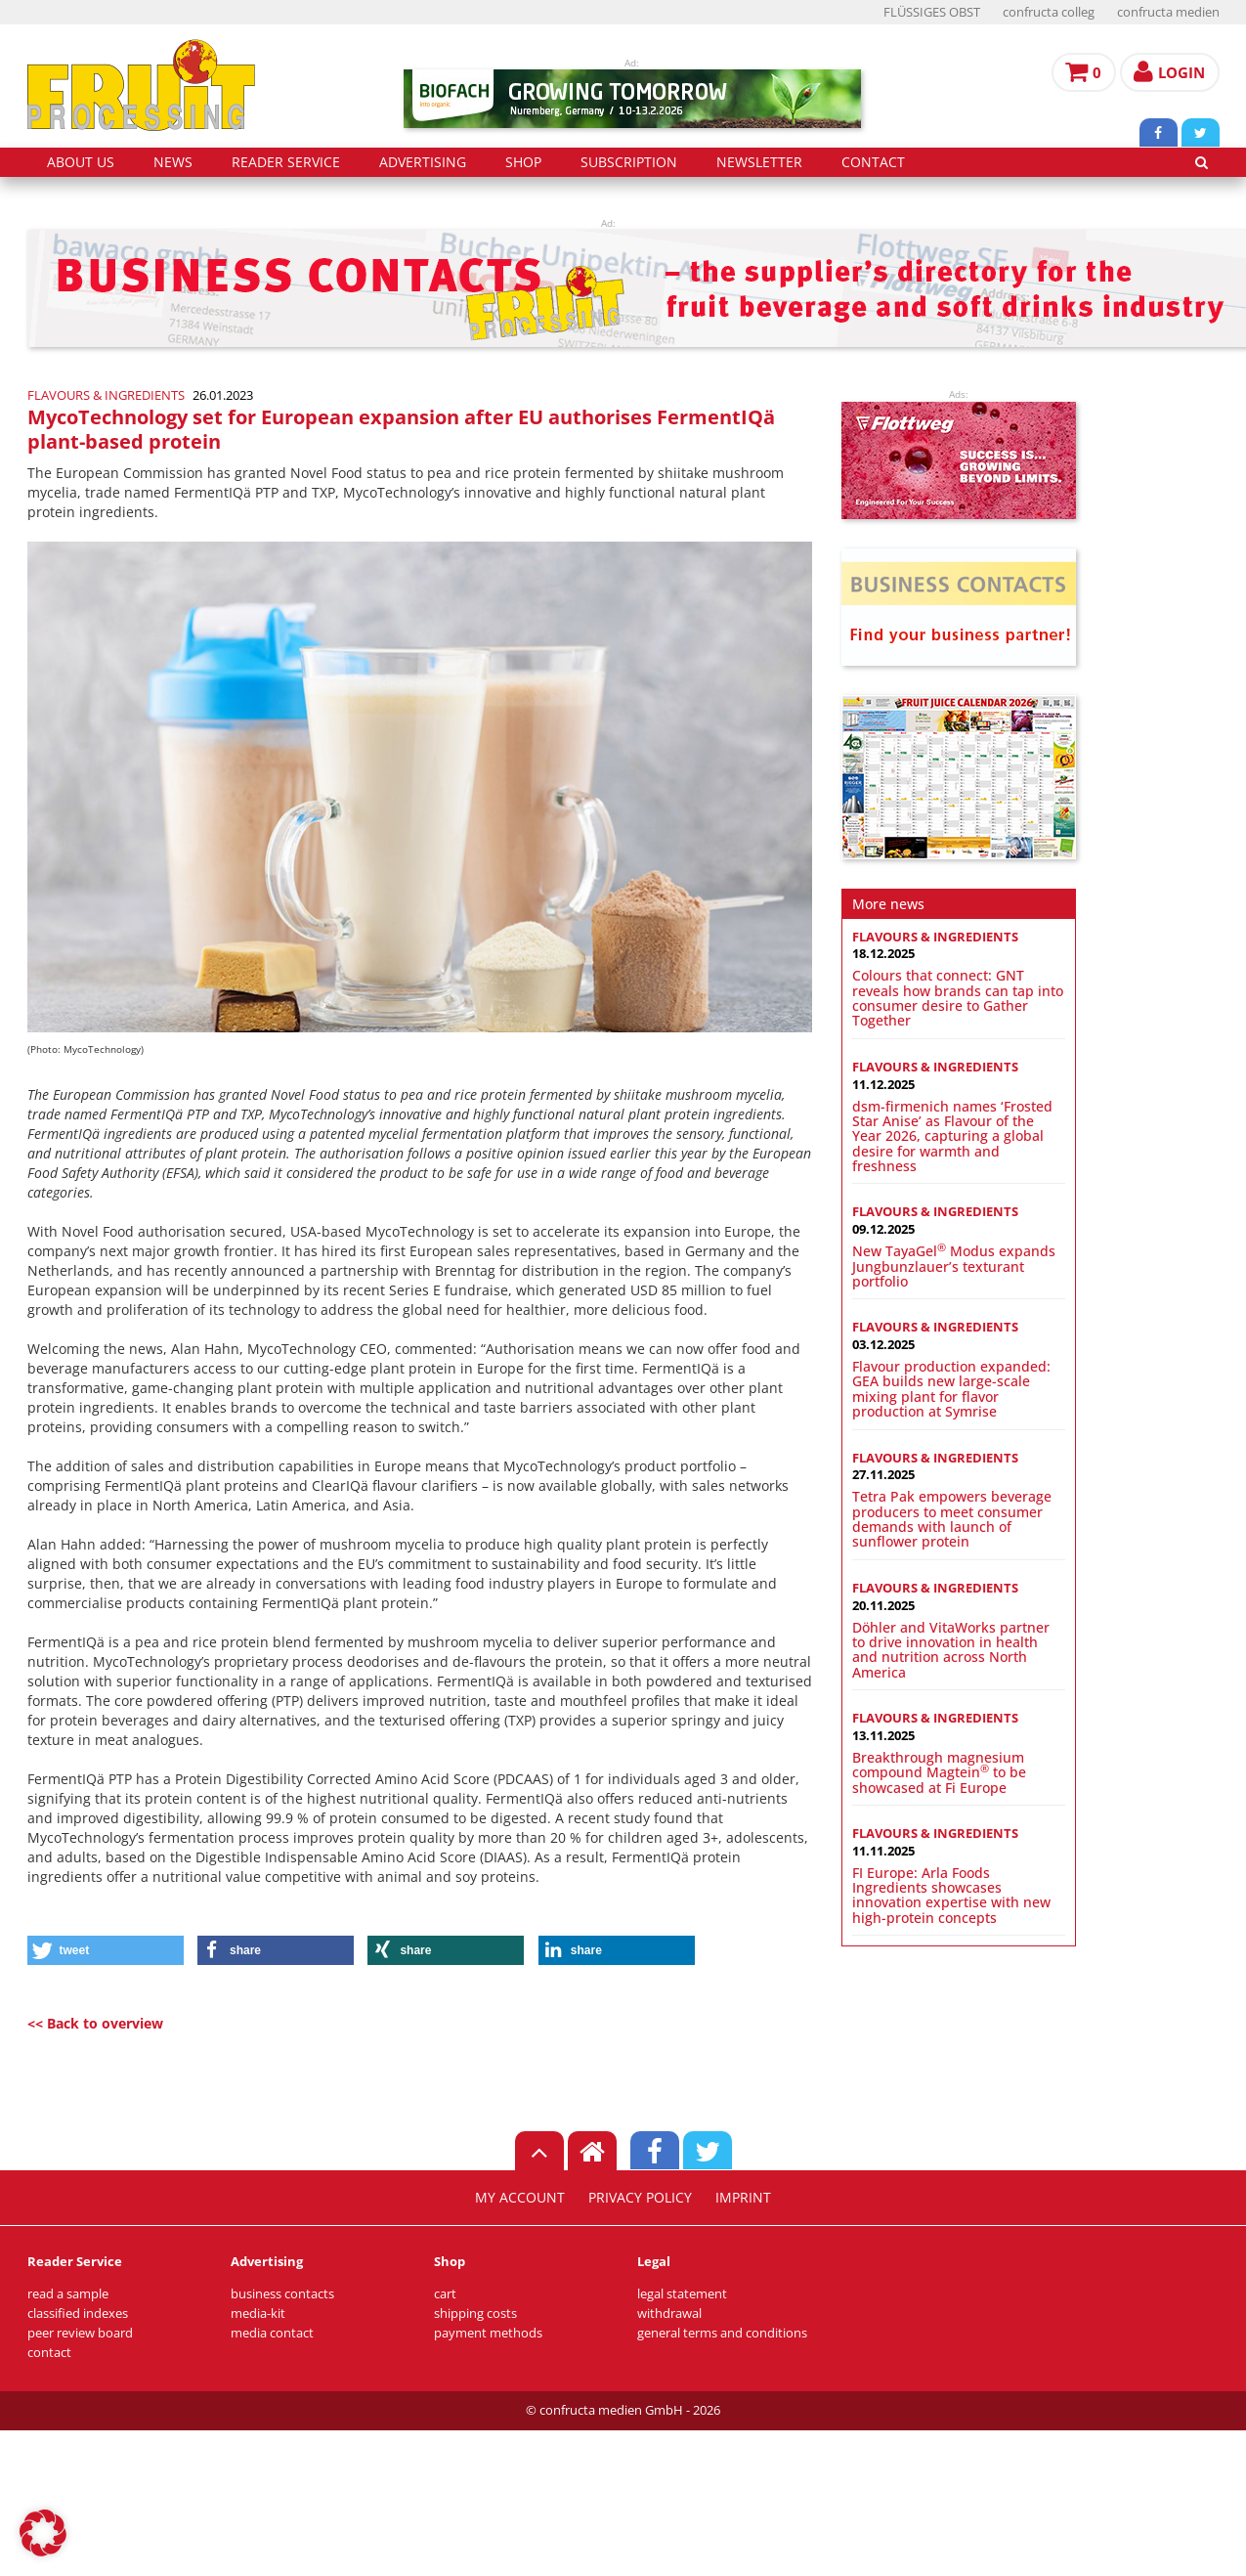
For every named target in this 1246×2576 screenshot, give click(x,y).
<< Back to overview (95, 2023)
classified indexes (77, 2313)
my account (520, 2197)
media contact (272, 2333)
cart (445, 2294)
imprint (743, 2197)
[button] (105, 1950)
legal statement (682, 2294)
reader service (286, 162)
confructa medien (1168, 12)
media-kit (258, 2313)
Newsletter (759, 162)
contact (873, 162)
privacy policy (640, 2197)
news (173, 162)
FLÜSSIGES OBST (931, 12)
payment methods (488, 2333)
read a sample (67, 2294)
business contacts (282, 2294)
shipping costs (475, 2313)
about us (80, 162)
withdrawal (669, 2313)
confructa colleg (1049, 12)
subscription (628, 162)
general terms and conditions (722, 2333)
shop (523, 162)
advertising (422, 162)
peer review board (80, 2333)
